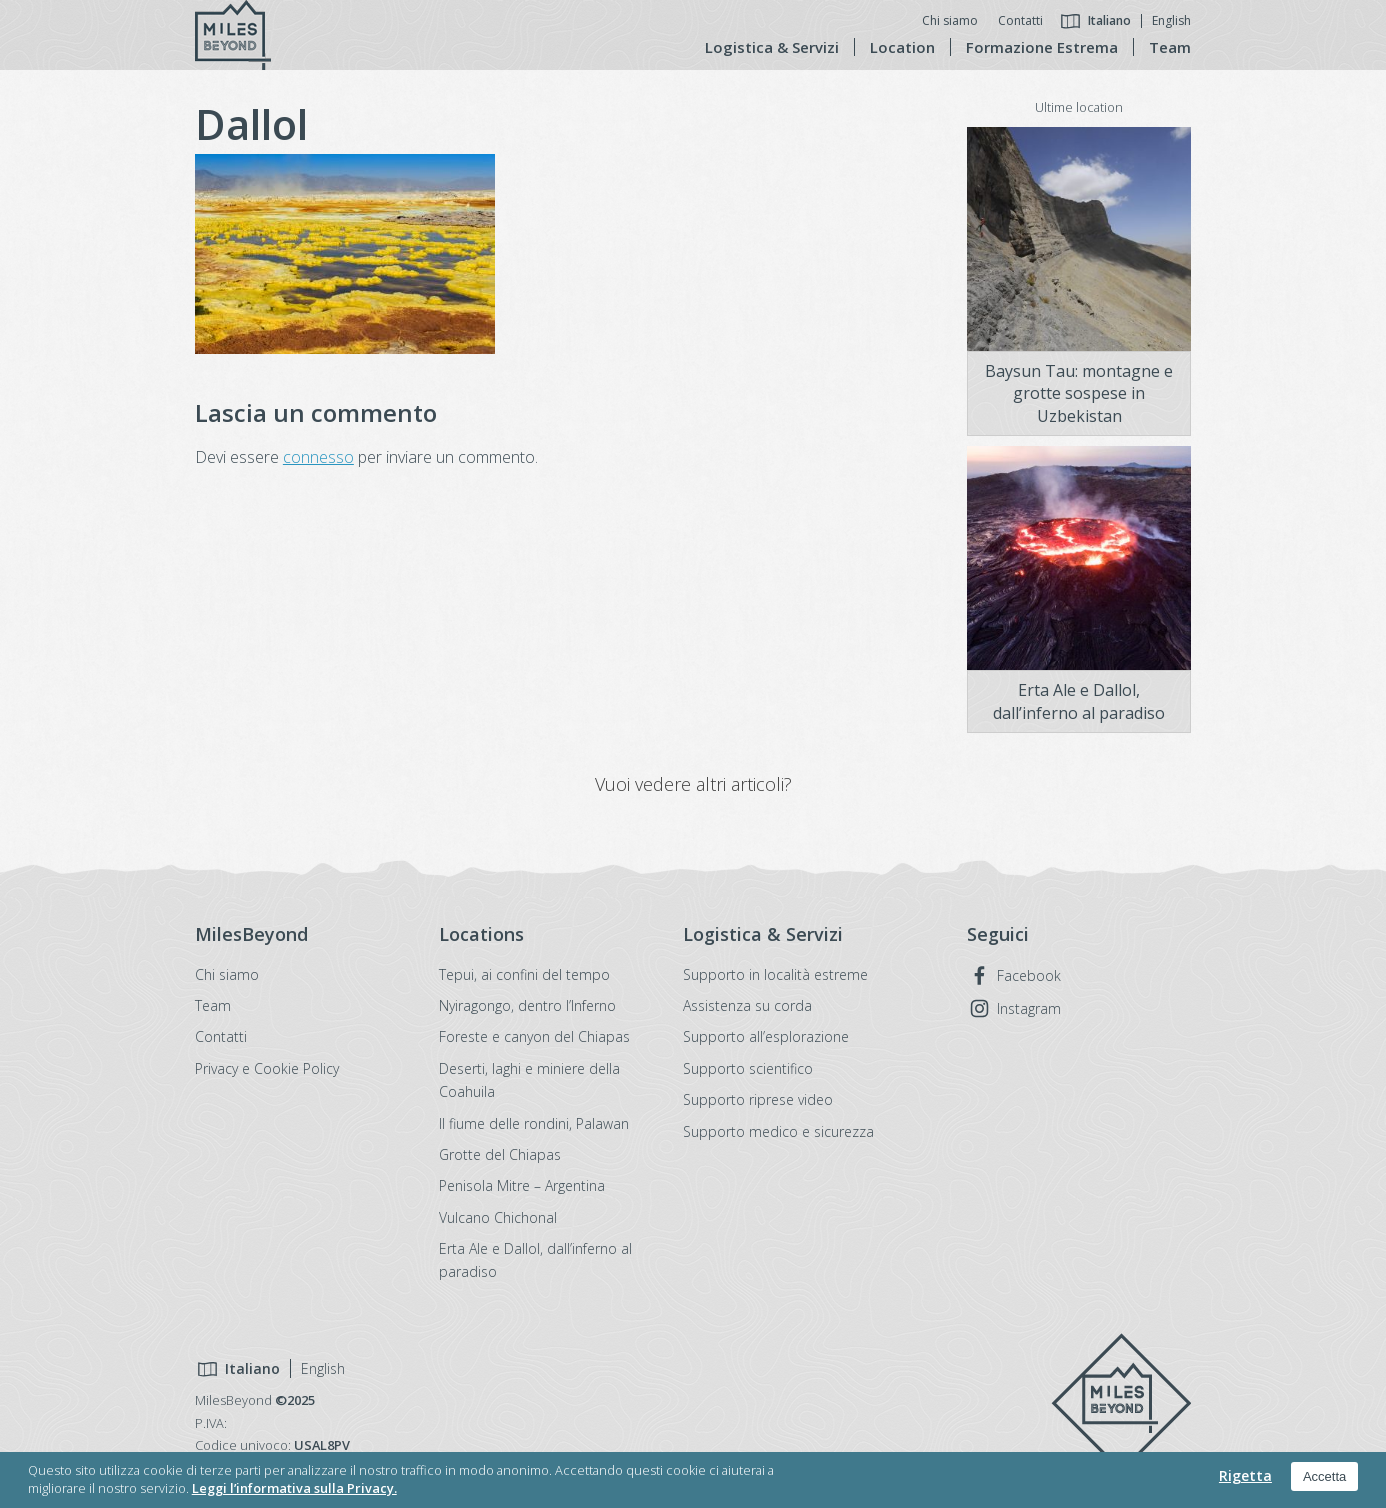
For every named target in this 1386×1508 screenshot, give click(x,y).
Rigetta (1245, 1475)
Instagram (1029, 1008)
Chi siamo (950, 21)
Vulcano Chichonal (498, 1217)
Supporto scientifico (748, 1068)
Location (902, 47)
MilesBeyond (1121, 1403)
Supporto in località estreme (775, 974)
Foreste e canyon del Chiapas (534, 1036)
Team (1170, 47)
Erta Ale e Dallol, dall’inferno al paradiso (1079, 701)
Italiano (1109, 21)
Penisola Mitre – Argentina (522, 1185)
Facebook (1029, 975)
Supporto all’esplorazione (766, 1036)
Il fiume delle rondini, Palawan (534, 1123)
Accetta (1324, 1476)
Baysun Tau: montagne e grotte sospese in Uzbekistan (1079, 393)
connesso (318, 457)
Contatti (1020, 21)
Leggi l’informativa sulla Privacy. (294, 1488)
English (1171, 21)
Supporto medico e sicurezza (778, 1131)
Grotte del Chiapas (500, 1154)
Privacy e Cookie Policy (267, 1068)
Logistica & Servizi (772, 47)
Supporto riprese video (758, 1099)
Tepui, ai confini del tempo (524, 974)
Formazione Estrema (1042, 47)
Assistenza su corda (747, 1005)
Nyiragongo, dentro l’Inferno (527, 1005)
